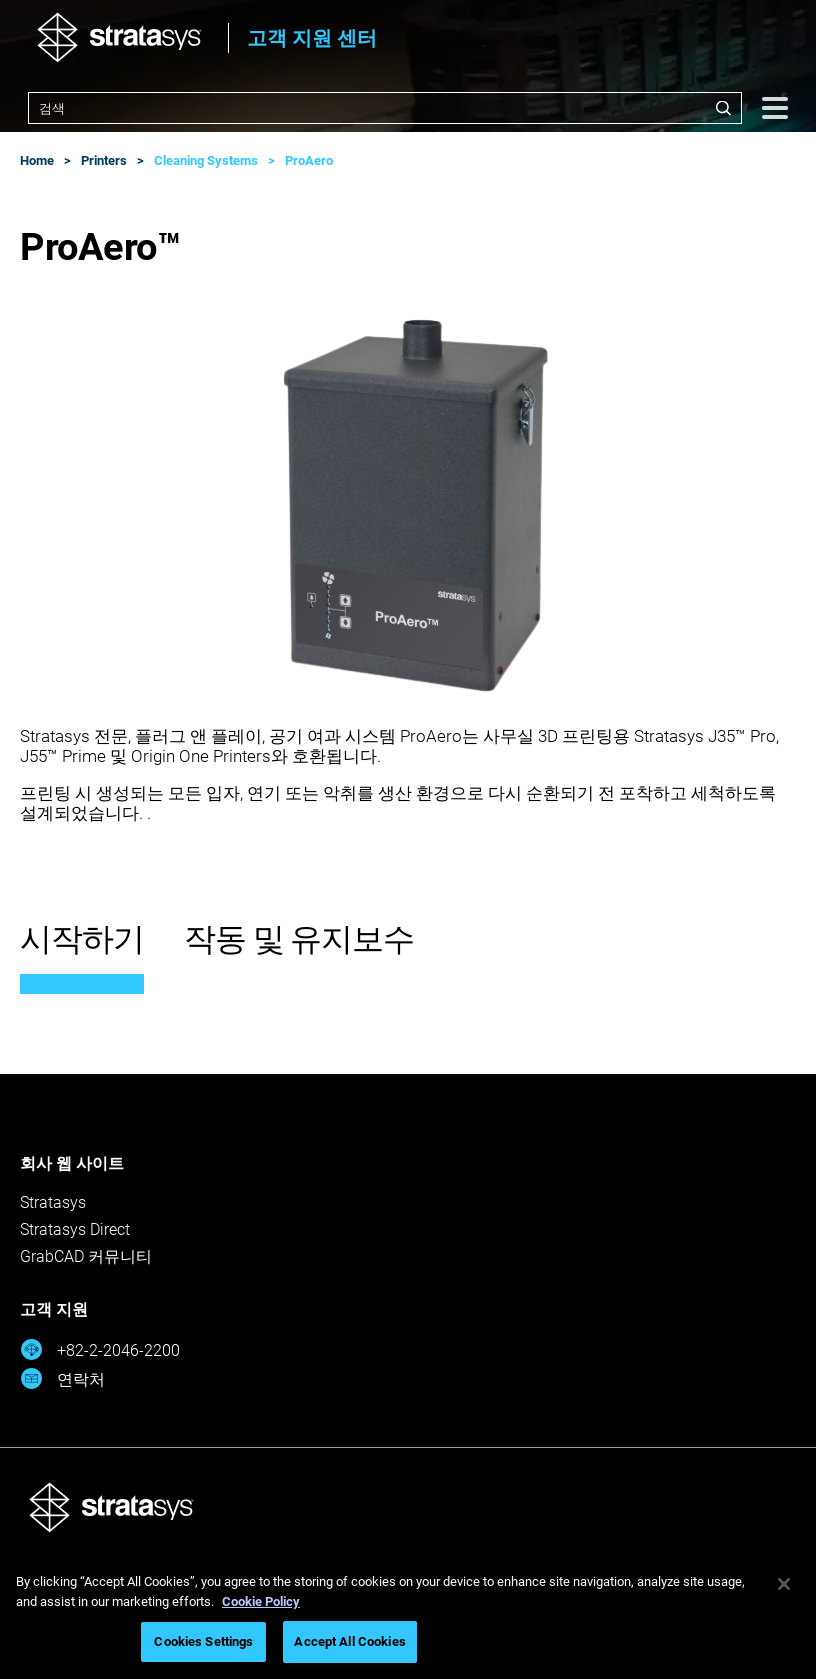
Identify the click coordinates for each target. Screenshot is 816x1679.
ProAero (309, 160)
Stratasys (53, 1202)
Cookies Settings (203, 1641)
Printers (104, 160)
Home (37, 160)
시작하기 (82, 939)
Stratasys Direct (75, 1229)
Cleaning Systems (206, 160)
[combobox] (385, 108)
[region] (408, 1615)
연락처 (62, 1378)
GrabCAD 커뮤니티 (86, 1256)
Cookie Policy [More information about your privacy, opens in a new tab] (261, 1601)
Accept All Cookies (349, 1641)
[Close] (784, 1584)
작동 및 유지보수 (299, 939)
